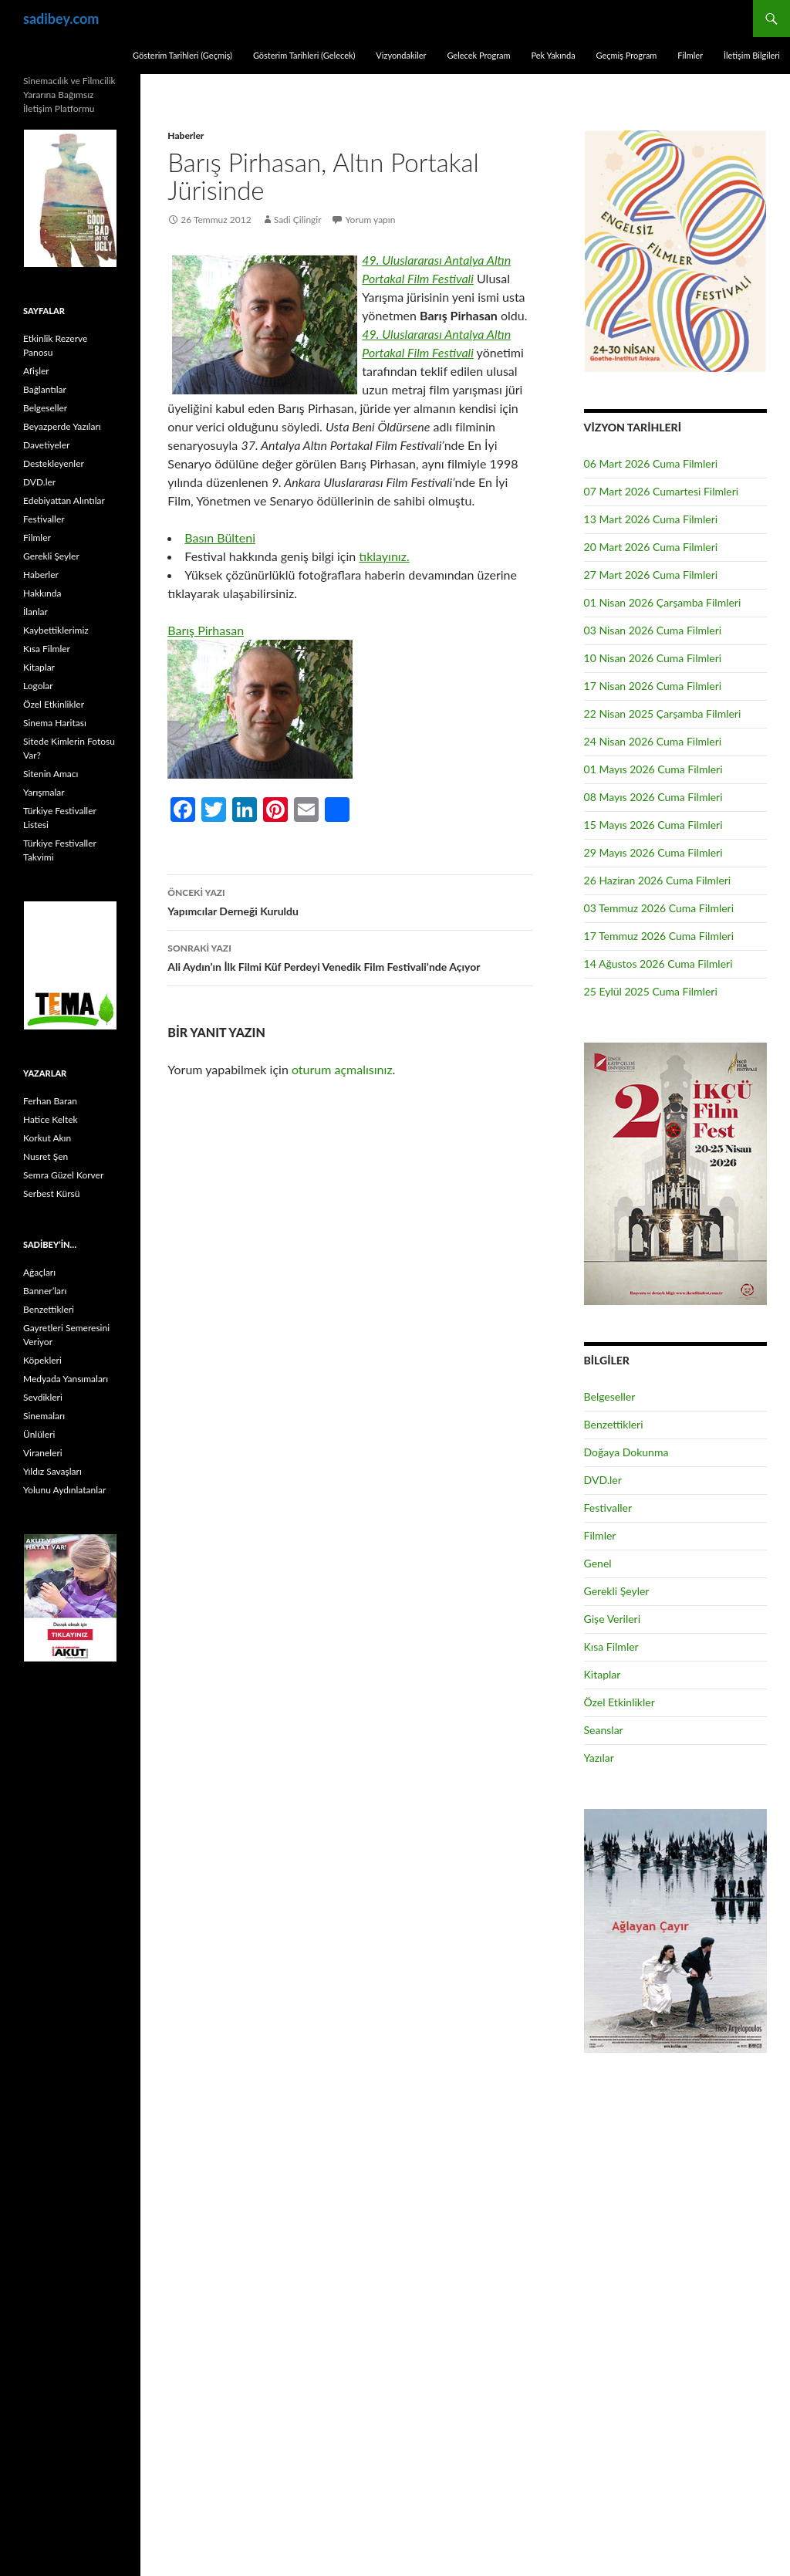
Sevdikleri (42, 1397)
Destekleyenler (53, 463)
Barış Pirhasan (205, 630)
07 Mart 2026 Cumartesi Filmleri (661, 491)
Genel (598, 1563)
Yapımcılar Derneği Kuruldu (350, 901)
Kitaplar (602, 1674)
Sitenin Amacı (50, 773)
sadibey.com (61, 18)
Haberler (185, 135)
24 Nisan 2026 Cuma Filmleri (653, 741)
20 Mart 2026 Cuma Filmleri (651, 546)
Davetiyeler (46, 445)
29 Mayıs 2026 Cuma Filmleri (653, 852)
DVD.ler (603, 1479)
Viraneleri (42, 1453)
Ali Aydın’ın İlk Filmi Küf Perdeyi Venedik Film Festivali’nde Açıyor (350, 956)
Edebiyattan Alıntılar (64, 500)
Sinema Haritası (54, 723)
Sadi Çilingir (298, 219)
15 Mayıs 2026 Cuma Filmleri (653, 824)
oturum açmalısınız (342, 1069)
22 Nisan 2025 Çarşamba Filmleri (662, 713)
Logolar (38, 685)
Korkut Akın (47, 1138)
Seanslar (603, 1729)
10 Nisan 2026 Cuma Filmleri (653, 657)
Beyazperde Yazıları (62, 426)
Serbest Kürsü (51, 1193)
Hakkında (42, 593)
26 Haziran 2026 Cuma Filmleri (657, 880)
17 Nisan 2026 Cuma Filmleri (653, 685)
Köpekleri (42, 1360)
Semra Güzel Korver (63, 1175)
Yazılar (599, 1757)
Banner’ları (44, 1290)
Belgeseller (610, 1396)
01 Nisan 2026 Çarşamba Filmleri (662, 602)
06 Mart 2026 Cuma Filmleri (651, 463)
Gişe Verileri (612, 1618)
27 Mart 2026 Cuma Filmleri (651, 574)
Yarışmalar (44, 792)
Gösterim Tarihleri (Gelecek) (304, 55)
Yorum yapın (371, 219)
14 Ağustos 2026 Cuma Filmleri (658, 963)
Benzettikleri (613, 1424)
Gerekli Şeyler (617, 1590)
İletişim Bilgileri (752, 55)
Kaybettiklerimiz (56, 630)
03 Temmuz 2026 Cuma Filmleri (659, 907)
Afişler (36, 371)
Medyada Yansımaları (65, 1378)
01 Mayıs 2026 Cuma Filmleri (653, 769)
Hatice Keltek (50, 1119)
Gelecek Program (478, 55)
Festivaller (608, 1507)
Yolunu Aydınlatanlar (64, 1490)
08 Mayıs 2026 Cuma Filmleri (653, 796)
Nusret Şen (45, 1156)
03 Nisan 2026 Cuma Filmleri (653, 630)
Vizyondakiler (401, 55)
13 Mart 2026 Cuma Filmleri (651, 519)
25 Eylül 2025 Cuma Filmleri (650, 991)
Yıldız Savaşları (52, 1471)
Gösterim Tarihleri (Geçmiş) (182, 55)
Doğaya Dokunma (626, 1452)
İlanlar (35, 611)
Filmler (690, 55)
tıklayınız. (384, 556)
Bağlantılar (44, 389)
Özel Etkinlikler (619, 1702)
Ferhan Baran (50, 1101)
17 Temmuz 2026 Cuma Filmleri (659, 935)
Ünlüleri (39, 1434)
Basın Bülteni (219, 537)
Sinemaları (44, 1416)
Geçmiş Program (626, 55)
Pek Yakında (553, 55)
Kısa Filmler (611, 1646)
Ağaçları (39, 1272)
